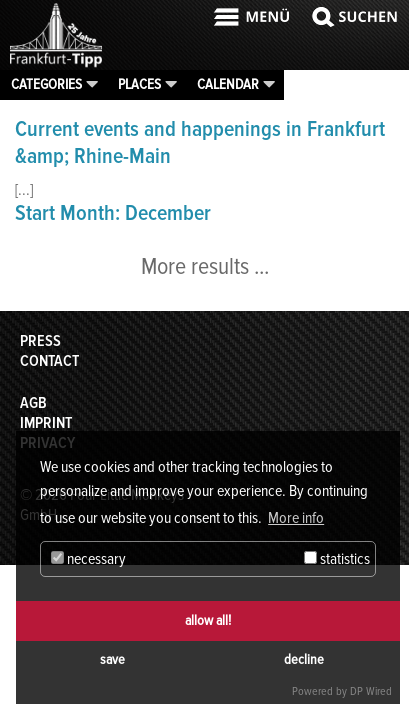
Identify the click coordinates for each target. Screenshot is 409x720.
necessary (88, 559)
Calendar (228, 84)
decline (304, 659)
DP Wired (371, 691)
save (112, 659)
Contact (49, 361)
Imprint (46, 423)
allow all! (208, 620)
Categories (46, 84)
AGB (33, 403)
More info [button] (296, 518)
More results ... (205, 266)
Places (139, 84)
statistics (337, 559)
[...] (24, 190)
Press (40, 341)
